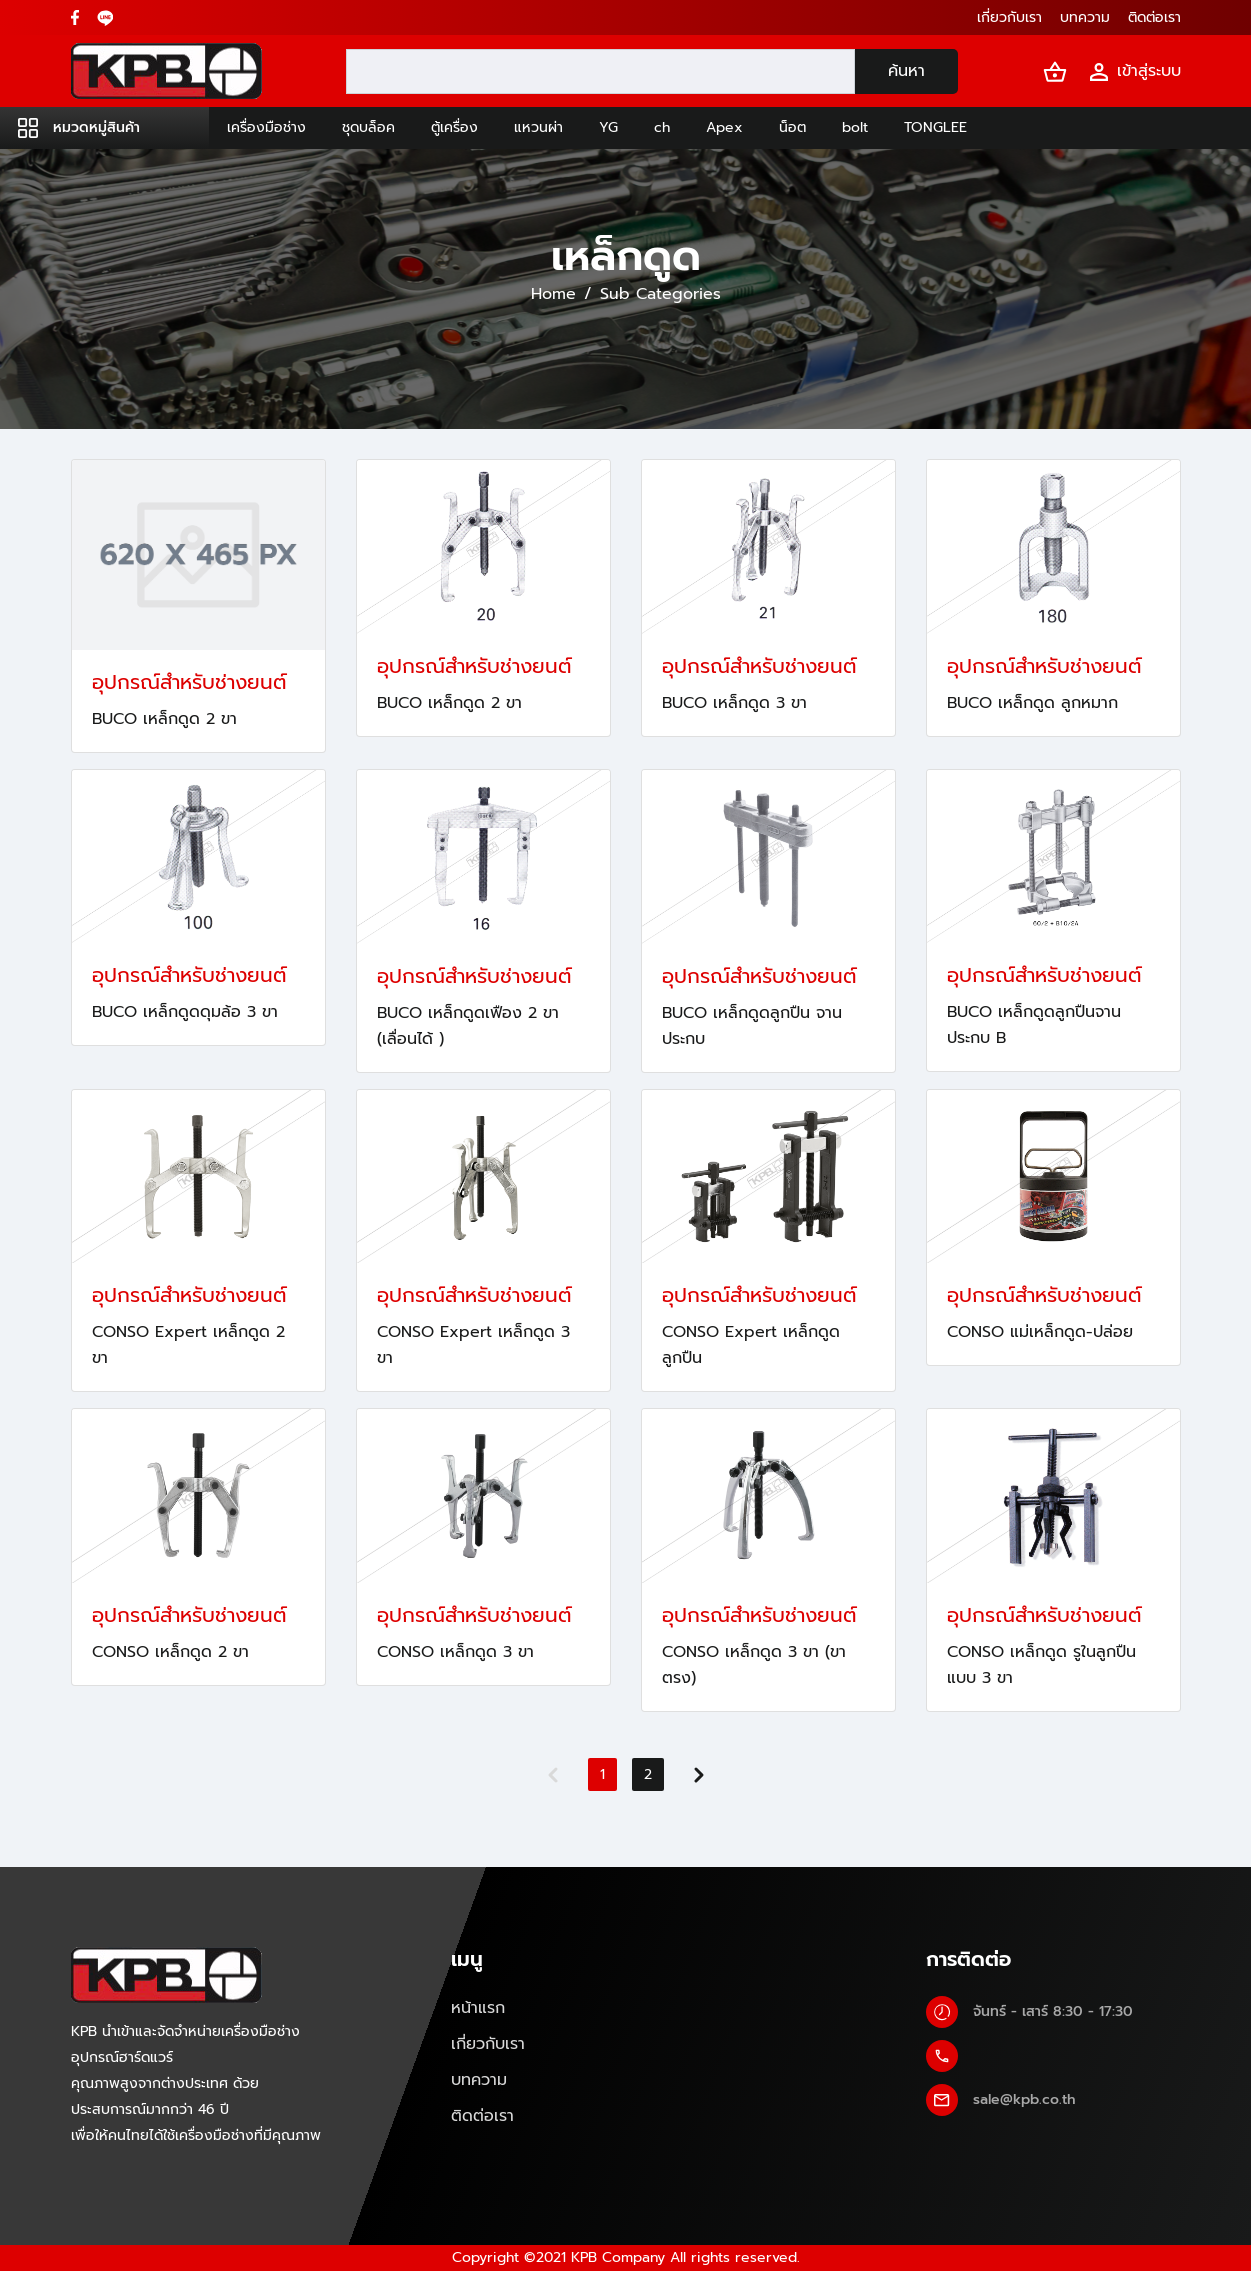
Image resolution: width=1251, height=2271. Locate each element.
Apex (724, 127)
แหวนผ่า (538, 127)
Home (553, 294)
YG (608, 127)
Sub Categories (660, 294)
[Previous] (553, 1775)
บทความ (479, 2080)
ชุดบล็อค (368, 127)
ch (662, 127)
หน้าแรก (478, 2008)
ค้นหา (906, 71)
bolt (855, 127)
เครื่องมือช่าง (266, 127)
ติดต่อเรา (482, 2116)
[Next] (699, 1775)
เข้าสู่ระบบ (1134, 71)
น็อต (792, 127)
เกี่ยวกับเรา (488, 2044)
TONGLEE (935, 127)
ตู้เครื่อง (454, 127)
